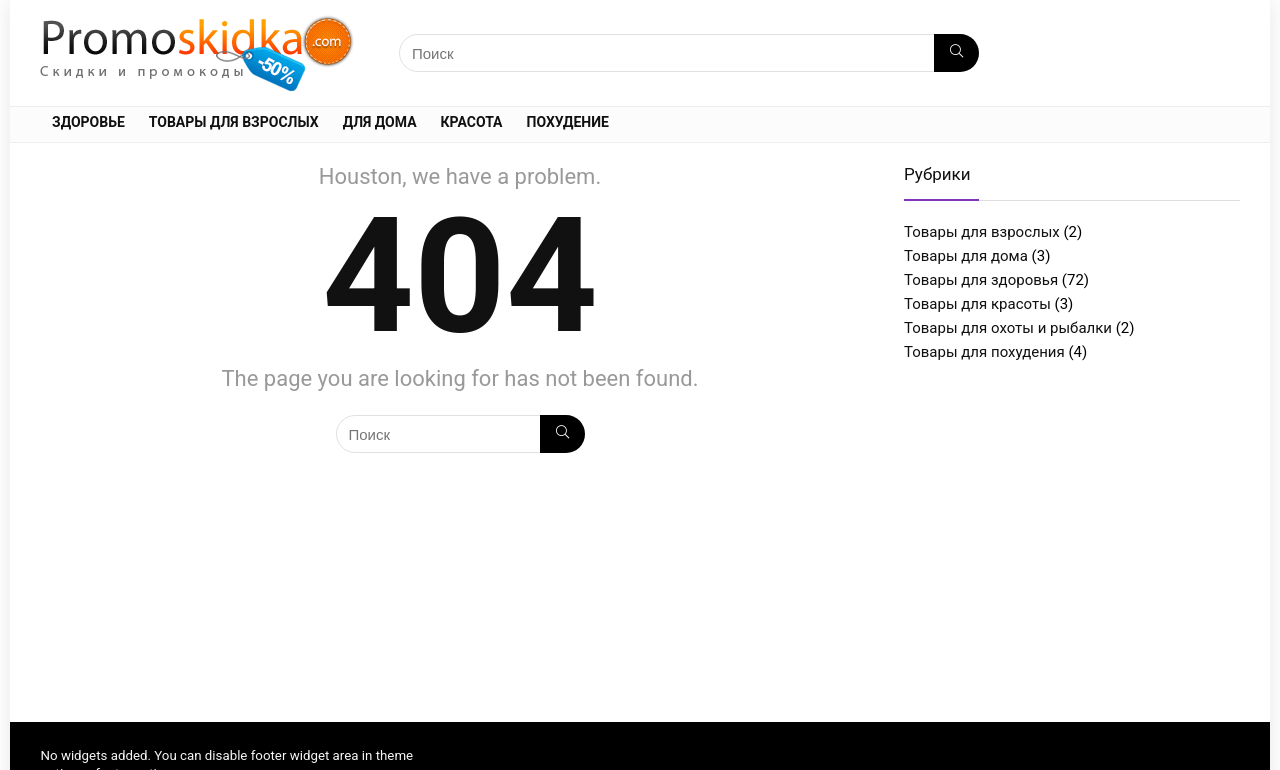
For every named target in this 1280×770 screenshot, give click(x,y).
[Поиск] (956, 53)
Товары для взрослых (234, 122)
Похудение (568, 122)
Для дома (380, 122)
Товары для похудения (984, 352)
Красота (472, 122)
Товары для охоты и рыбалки (1008, 328)
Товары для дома (966, 256)
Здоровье (88, 122)
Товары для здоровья (981, 280)
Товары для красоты (977, 304)
